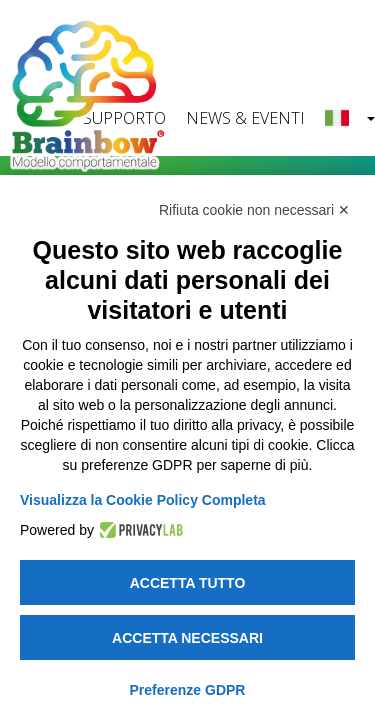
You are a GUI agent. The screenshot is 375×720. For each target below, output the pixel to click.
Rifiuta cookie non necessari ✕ (254, 210)
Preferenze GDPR (188, 690)
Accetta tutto (188, 583)
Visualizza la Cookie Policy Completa (143, 500)
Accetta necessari (187, 638)
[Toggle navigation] (335, 24)
